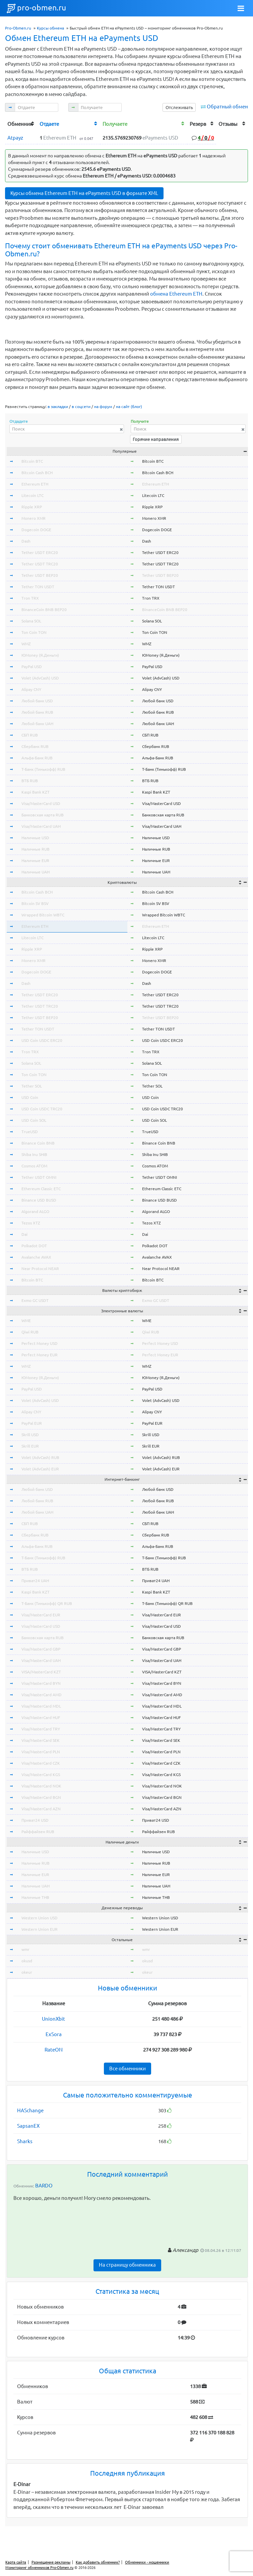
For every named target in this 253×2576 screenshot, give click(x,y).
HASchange (30, 2110)
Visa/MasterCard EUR (40, 1615)
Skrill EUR (30, 1446)
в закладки (58, 406)
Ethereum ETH (34, 484)
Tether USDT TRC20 (39, 564)
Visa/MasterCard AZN (41, 1809)
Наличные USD (35, 838)
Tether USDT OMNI (38, 1177)
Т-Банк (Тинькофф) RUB (43, 769)
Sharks (25, 2141)
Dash (25, 541)
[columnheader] (21, 124)
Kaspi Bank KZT (35, 792)
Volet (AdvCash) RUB (40, 1457)
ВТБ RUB (29, 780)
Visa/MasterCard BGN (41, 1797)
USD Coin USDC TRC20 (41, 1109)
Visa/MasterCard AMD (41, 1695)
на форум (103, 406)
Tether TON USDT (37, 587)
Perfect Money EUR (39, 1355)
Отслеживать (179, 107)
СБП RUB (29, 735)
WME (26, 1320)
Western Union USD (39, 1918)
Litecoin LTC (32, 495)
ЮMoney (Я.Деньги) (40, 655)
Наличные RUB (35, 849)
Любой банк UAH (37, 723)
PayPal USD (31, 666)
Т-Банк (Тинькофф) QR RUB (46, 1603)
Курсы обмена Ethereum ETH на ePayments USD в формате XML (84, 193)
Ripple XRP (31, 507)
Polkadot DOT (34, 1246)
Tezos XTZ (30, 1223)
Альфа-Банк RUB (37, 758)
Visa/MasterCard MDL (41, 1706)
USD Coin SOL (33, 1120)
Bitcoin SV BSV (35, 903)
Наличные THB (35, 1897)
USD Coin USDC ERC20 (41, 1040)
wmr (25, 1949)
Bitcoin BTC (32, 461)
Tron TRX (30, 598)
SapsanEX (28, 2126)
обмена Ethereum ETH (176, 294)
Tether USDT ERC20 (39, 552)
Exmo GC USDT (35, 1300)
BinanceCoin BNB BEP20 (44, 609)
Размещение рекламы (50, 2562)
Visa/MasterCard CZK (40, 1763)
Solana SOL (31, 621)
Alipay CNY (31, 689)
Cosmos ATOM (34, 1166)
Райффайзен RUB (37, 1831)
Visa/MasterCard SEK (40, 1740)
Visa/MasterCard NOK (41, 1786)
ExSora (54, 2034)
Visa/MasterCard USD (40, 803)
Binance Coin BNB (38, 1143)
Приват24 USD (35, 1820)
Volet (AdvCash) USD (40, 678)
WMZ (26, 644)
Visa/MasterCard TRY (40, 1729)
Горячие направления (156, 439)
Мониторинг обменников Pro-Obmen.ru (39, 2568)
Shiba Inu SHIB (34, 1154)
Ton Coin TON (34, 632)
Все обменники (127, 2068)
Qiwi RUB (30, 1332)
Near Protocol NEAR (40, 1268)
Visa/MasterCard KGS (40, 1774)
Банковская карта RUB (42, 815)
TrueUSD (29, 1131)
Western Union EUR (39, 1929)
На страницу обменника (127, 2265)
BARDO (44, 2185)
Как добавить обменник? (98, 2562)
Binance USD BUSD (38, 1200)
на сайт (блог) (129, 406)
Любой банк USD (37, 701)
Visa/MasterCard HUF (40, 1717)
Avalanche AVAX (36, 1257)
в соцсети (81, 406)
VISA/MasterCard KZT (41, 1672)
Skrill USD (30, 1434)
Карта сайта (15, 2562)
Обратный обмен (227, 106)
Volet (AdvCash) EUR (40, 1469)
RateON (54, 2050)
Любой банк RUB (37, 712)
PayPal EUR (31, 1423)
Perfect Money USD (39, 1343)
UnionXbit (53, 2019)
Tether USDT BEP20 (39, 575)
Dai (24, 1234)
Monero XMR (33, 518)
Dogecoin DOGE (36, 529)
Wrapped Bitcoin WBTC (42, 915)
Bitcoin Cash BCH (37, 472)
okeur (26, 1972)
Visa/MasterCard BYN (41, 1683)
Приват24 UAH (35, 1580)
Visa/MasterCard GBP (40, 1649)
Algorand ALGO (35, 1211)
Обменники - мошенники (147, 2562)
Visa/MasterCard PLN (40, 1752)
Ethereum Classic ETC (41, 1188)
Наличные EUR (35, 860)
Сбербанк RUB (35, 746)
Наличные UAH (35, 872)
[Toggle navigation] (241, 8)
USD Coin (29, 1097)
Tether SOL (31, 1086)
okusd (26, 1961)
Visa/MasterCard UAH (41, 826)
